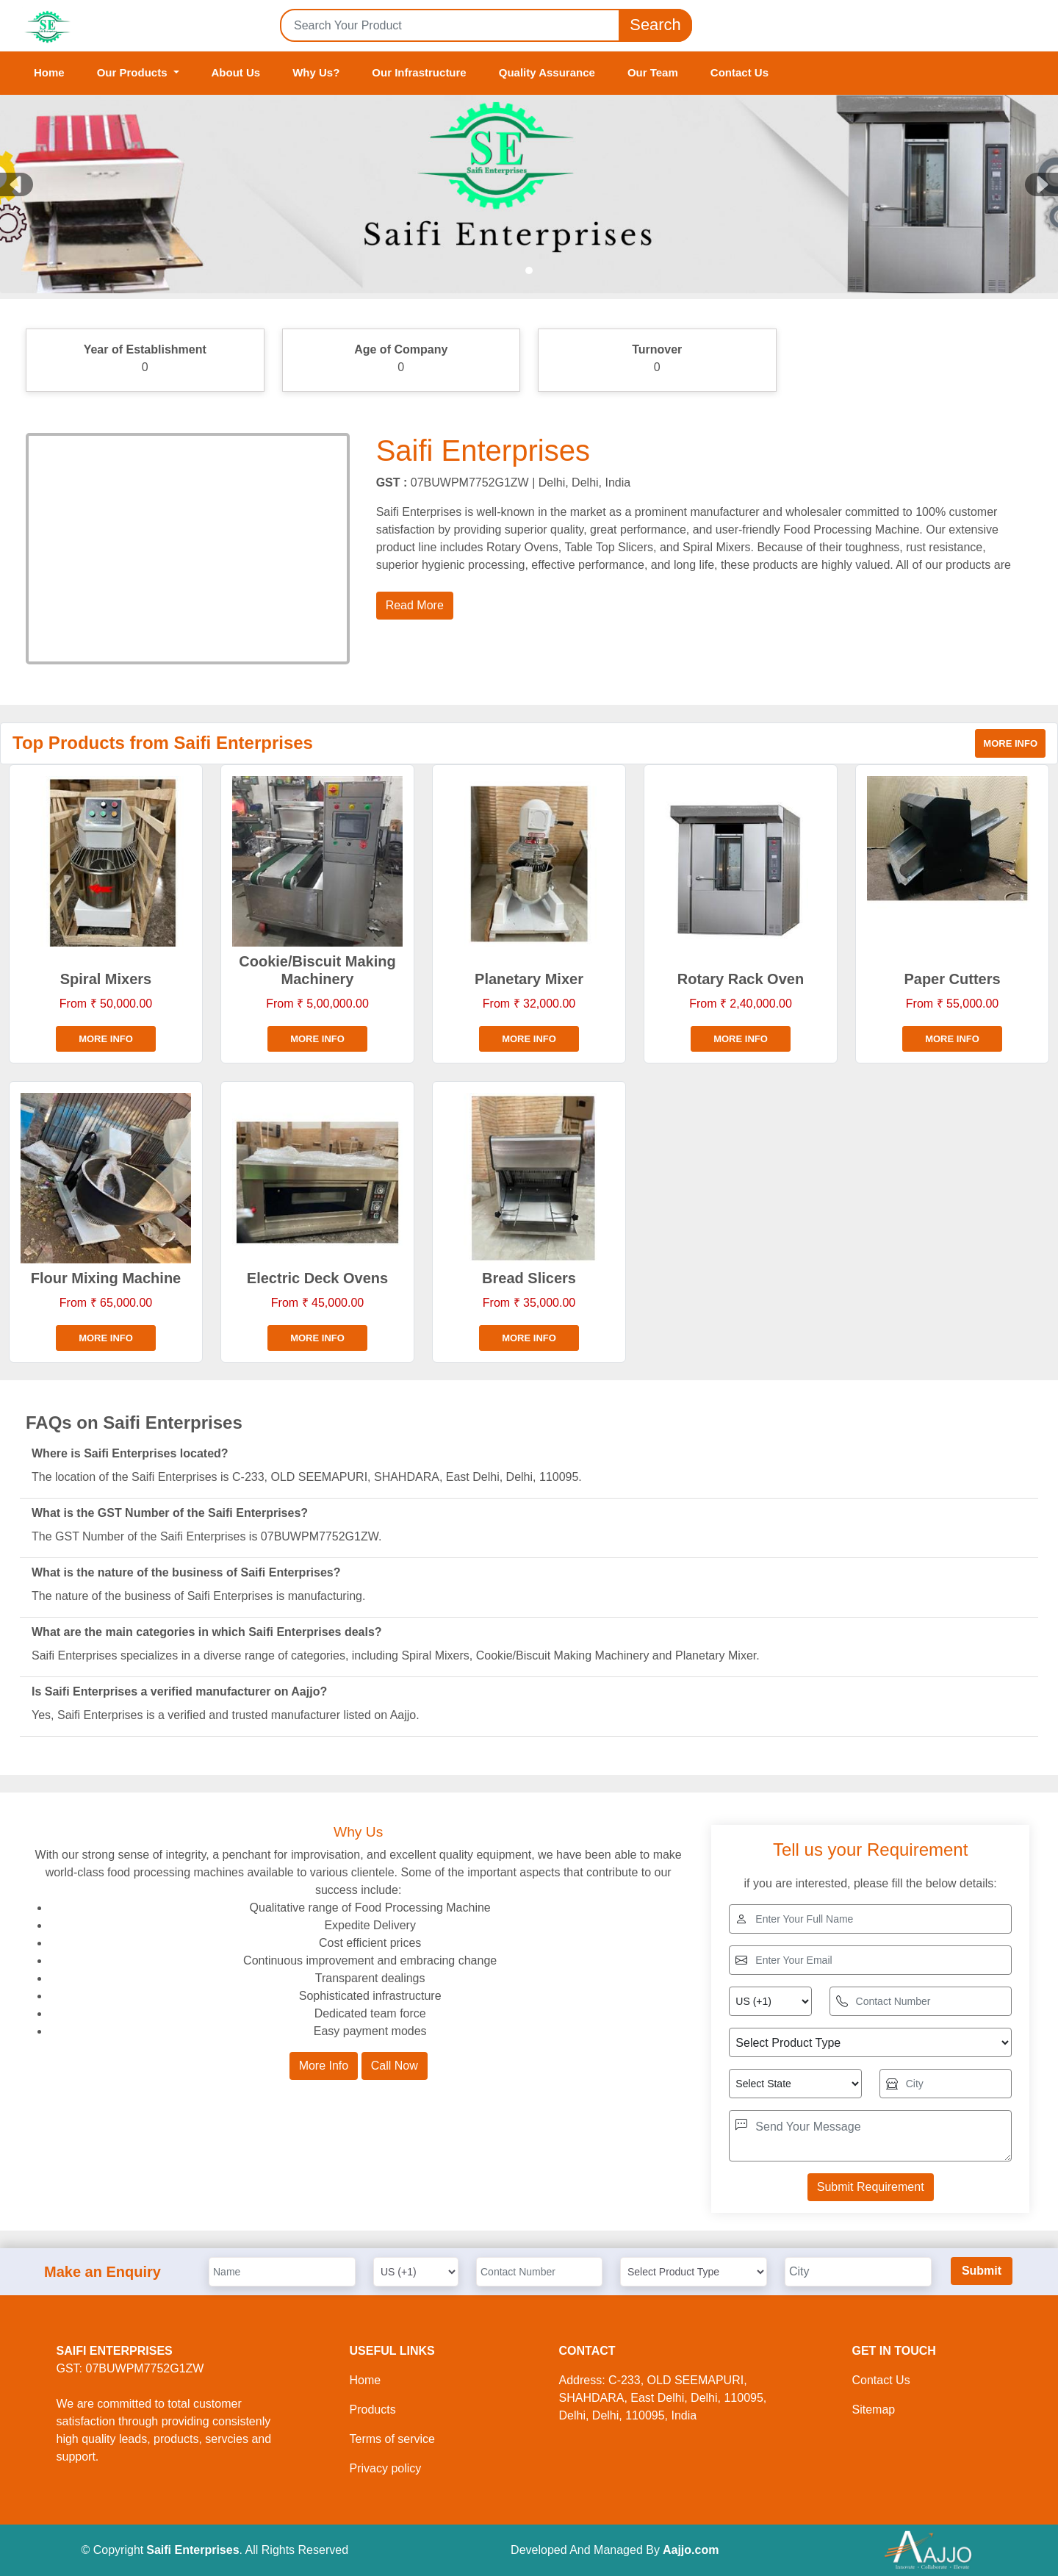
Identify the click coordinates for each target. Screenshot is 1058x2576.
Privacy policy (386, 2468)
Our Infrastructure (419, 72)
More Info (324, 2065)
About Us (236, 72)
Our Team (652, 72)
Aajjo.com (691, 2550)
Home (49, 72)
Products (373, 2409)
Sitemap (874, 2409)
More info (1010, 743)
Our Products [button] (133, 72)
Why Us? (315, 72)
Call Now (394, 2065)
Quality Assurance (547, 72)
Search (655, 25)
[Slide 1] (529, 270)
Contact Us (739, 72)
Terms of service (392, 2439)
